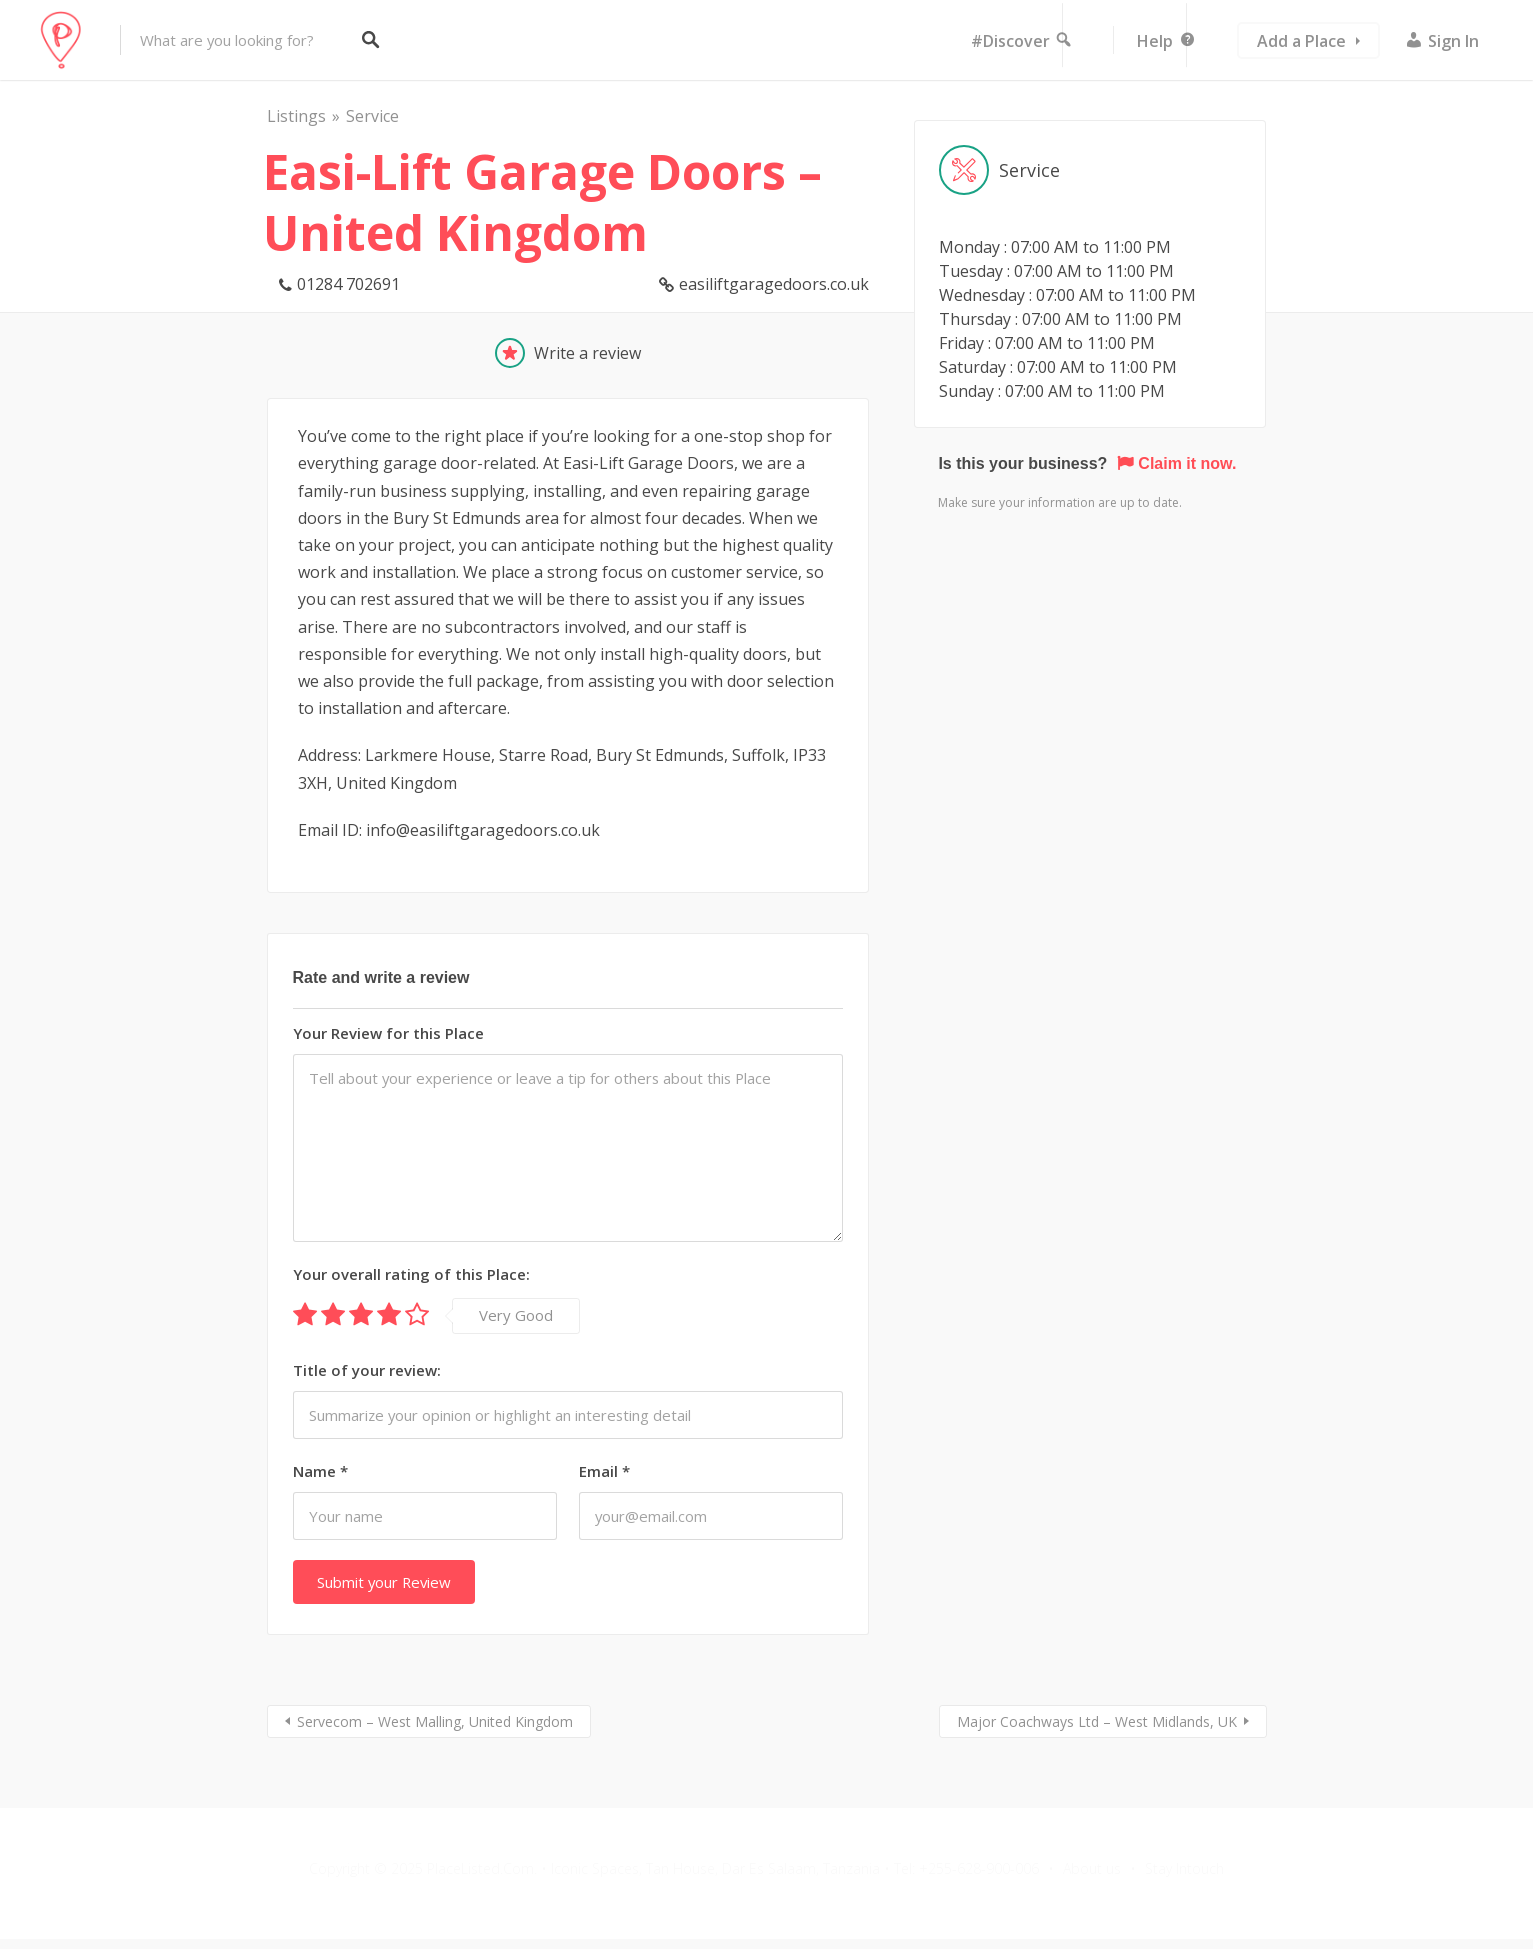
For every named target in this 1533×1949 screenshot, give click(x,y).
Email (604, 1471)
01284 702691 (348, 284)
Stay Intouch (1184, 1868)
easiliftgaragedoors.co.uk (774, 284)
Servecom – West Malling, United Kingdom (435, 1721)
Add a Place (1301, 41)
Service (372, 116)
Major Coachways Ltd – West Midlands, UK (1097, 1721)
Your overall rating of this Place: (411, 1274)
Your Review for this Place (388, 1033)
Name (320, 1471)
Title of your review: (367, 1370)
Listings (296, 116)
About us (1092, 1868)
